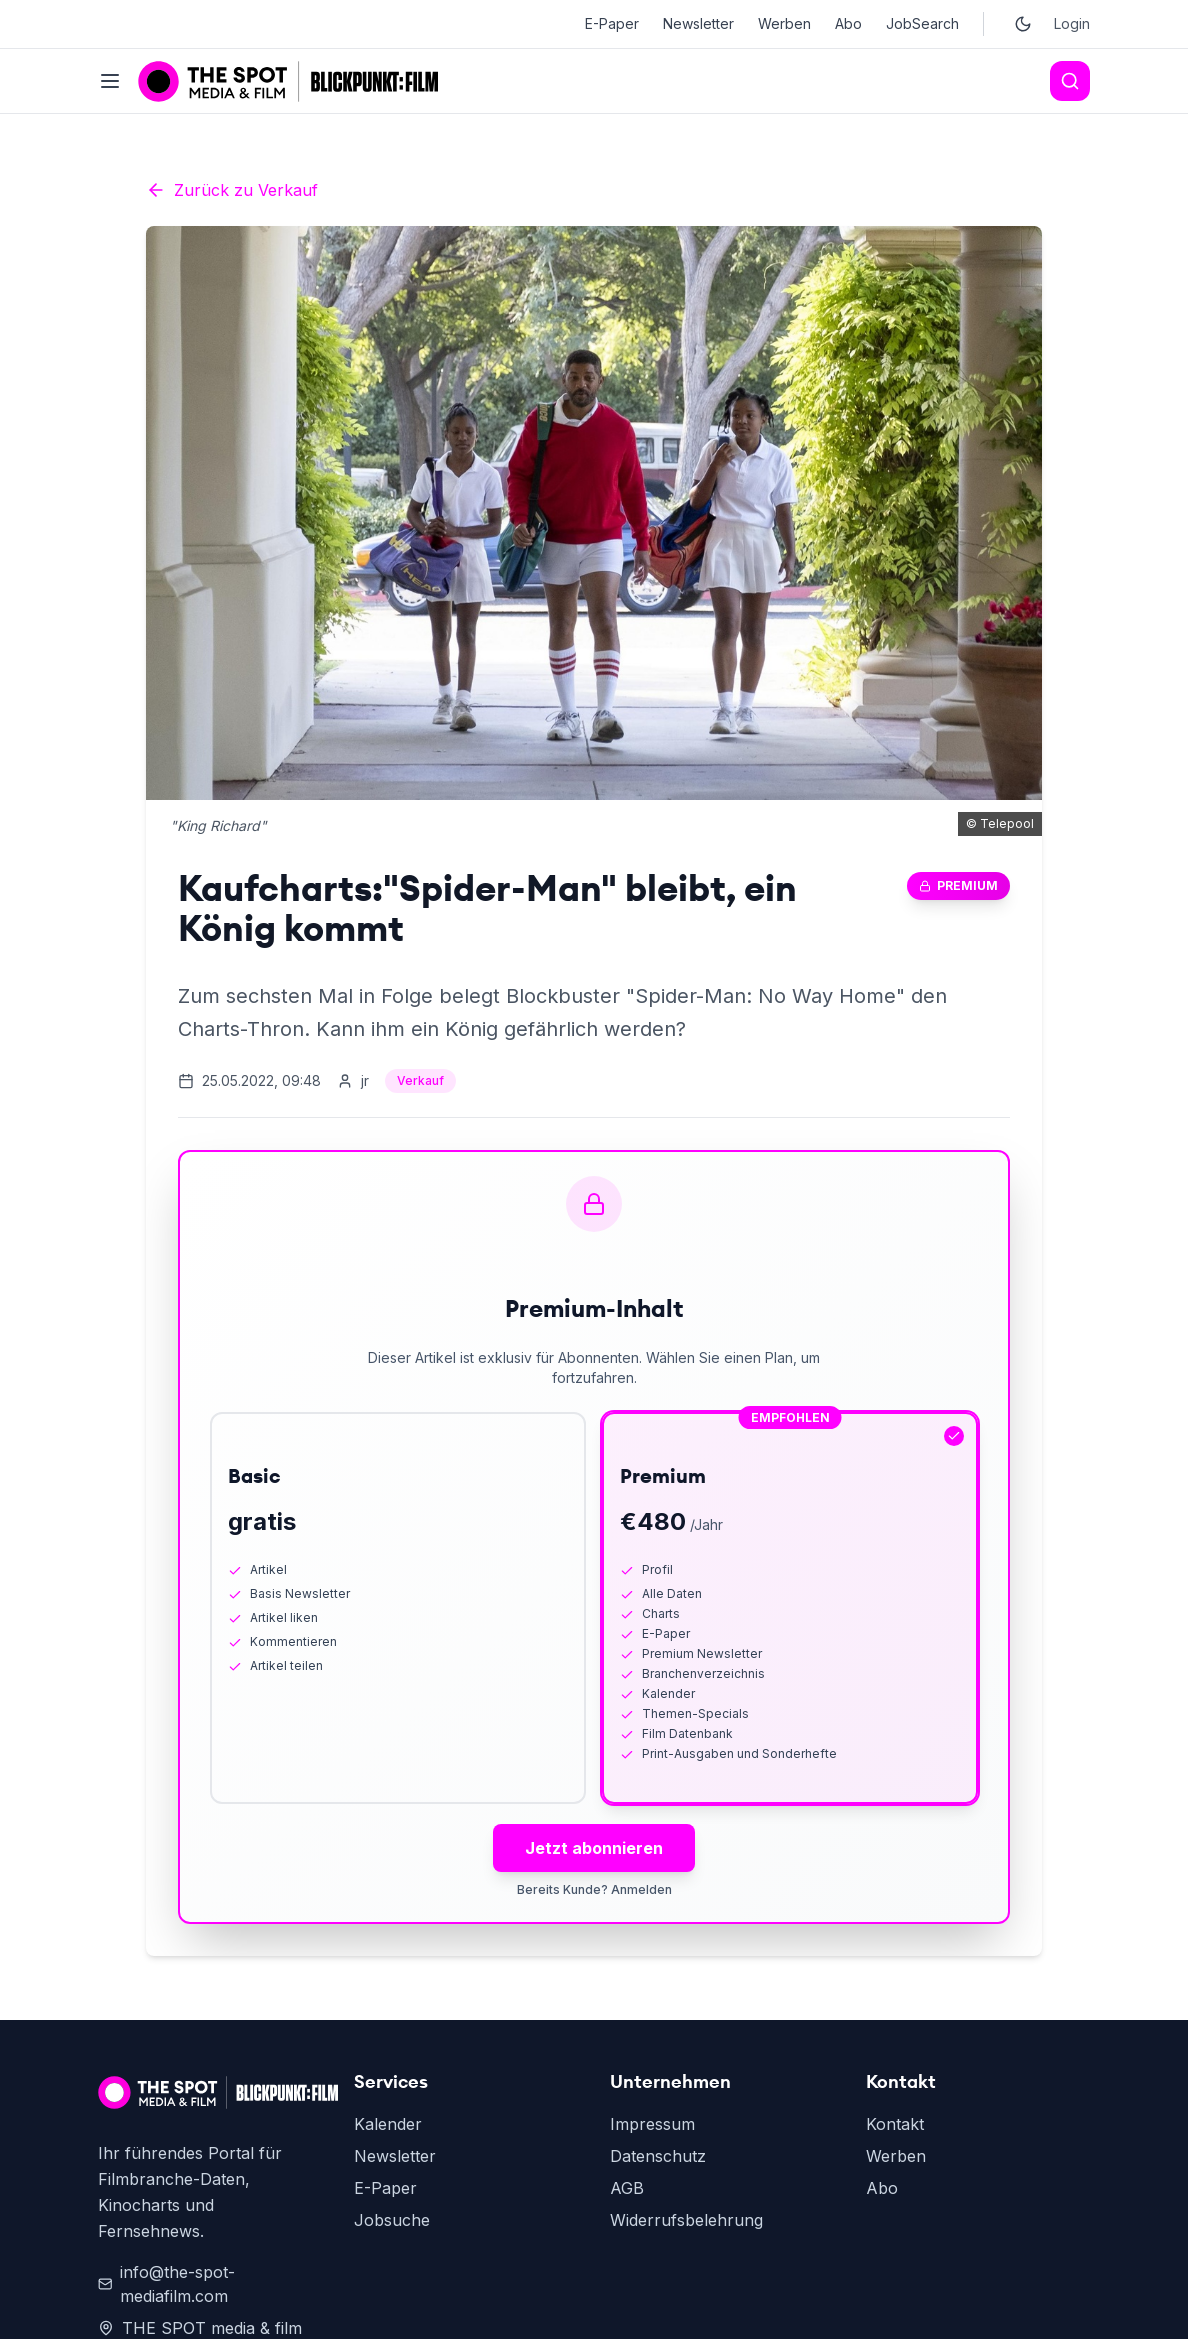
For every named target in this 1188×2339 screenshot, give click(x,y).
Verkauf (420, 1080)
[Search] (1070, 81)
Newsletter (698, 23)
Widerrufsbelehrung (686, 2220)
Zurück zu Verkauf (232, 190)
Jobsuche (392, 2220)
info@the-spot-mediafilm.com (166, 2284)
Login (1072, 23)
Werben (784, 23)
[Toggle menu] (110, 81)
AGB (627, 2188)
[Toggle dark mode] (1023, 24)
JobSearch (922, 23)
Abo (848, 23)
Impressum (652, 2124)
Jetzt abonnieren (594, 1848)
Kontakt (895, 2124)
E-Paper (612, 23)
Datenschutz (658, 2156)
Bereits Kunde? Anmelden (594, 1889)
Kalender (388, 2124)
